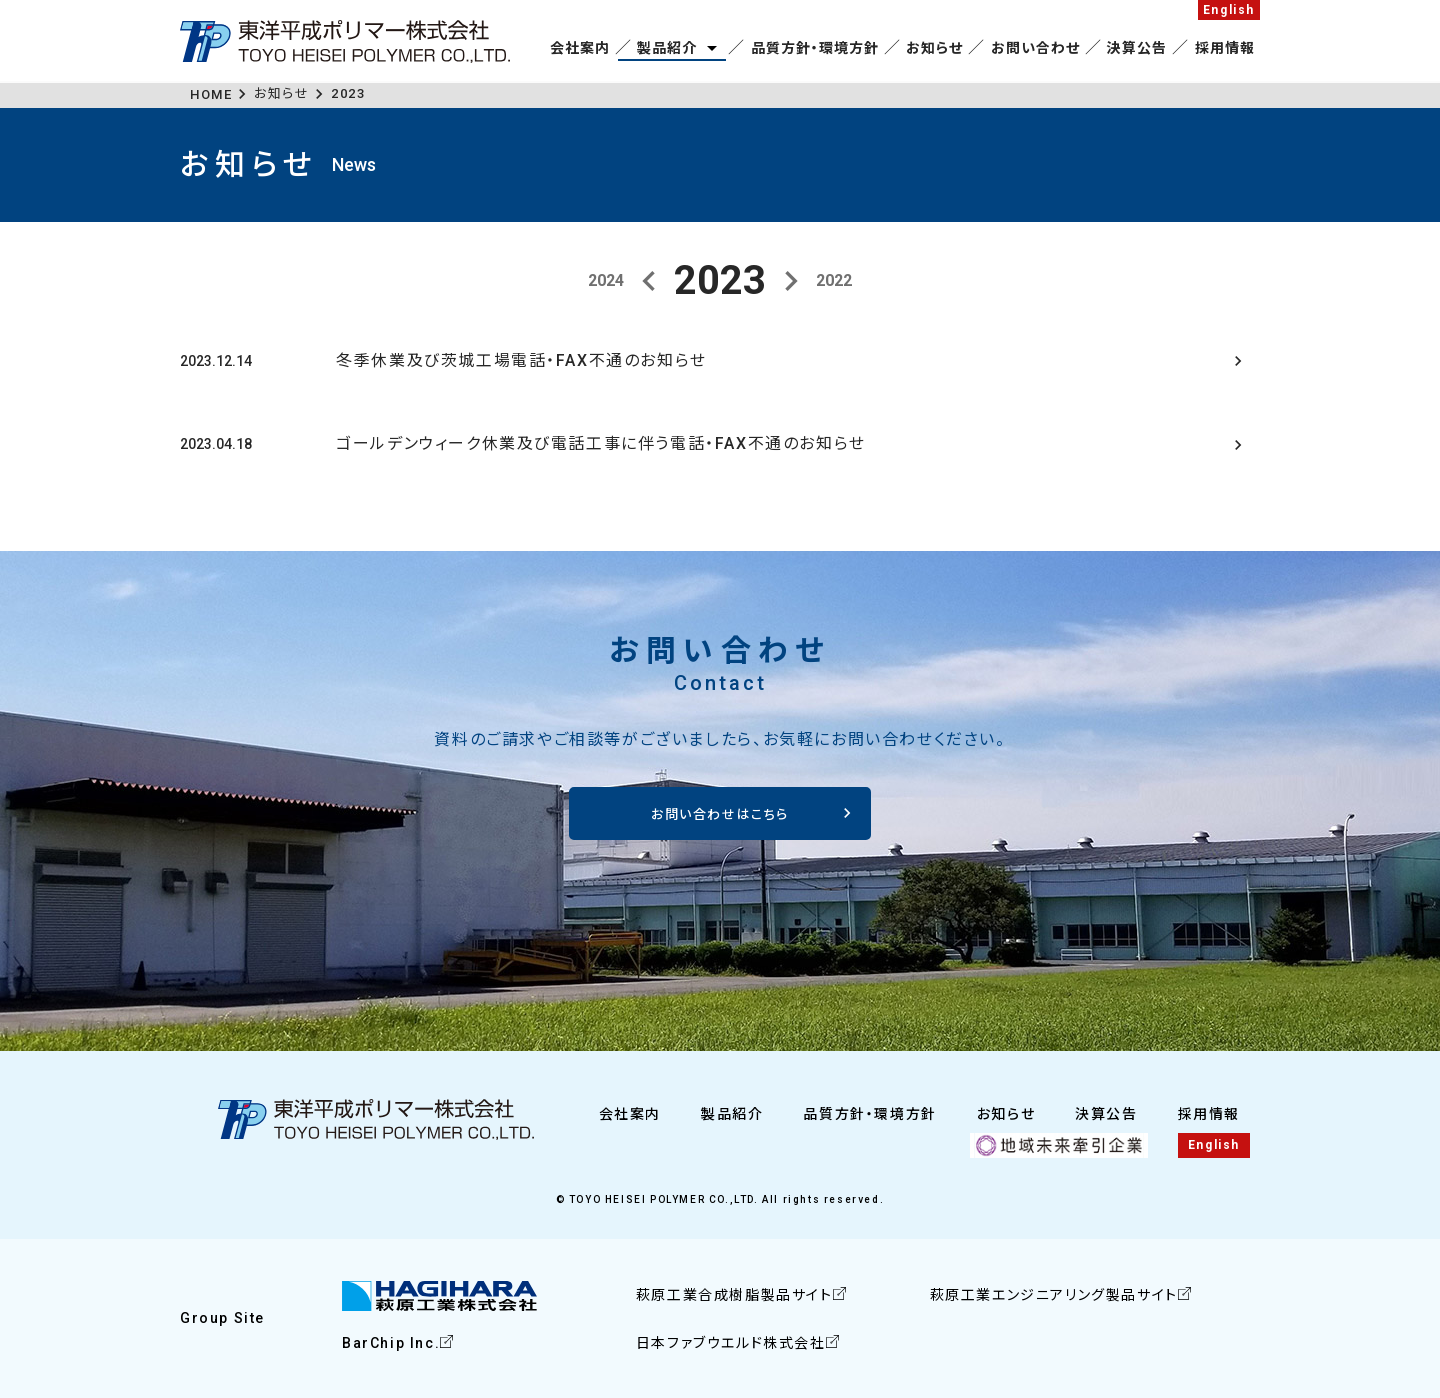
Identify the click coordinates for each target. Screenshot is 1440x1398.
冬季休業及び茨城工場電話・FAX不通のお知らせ (521, 360)
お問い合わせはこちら (720, 814)
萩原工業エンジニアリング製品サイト (1054, 1296)
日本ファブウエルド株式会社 (731, 1343)
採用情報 (1225, 48)
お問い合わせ (1035, 48)
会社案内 (580, 48)
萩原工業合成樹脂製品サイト (734, 1296)
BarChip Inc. (391, 1343)
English (1229, 10)
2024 (606, 280)
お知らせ (934, 48)
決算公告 (1137, 48)
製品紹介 (667, 48)
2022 (834, 280)
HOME (211, 94)
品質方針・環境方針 (815, 48)
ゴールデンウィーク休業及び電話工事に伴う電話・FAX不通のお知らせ (601, 444)
